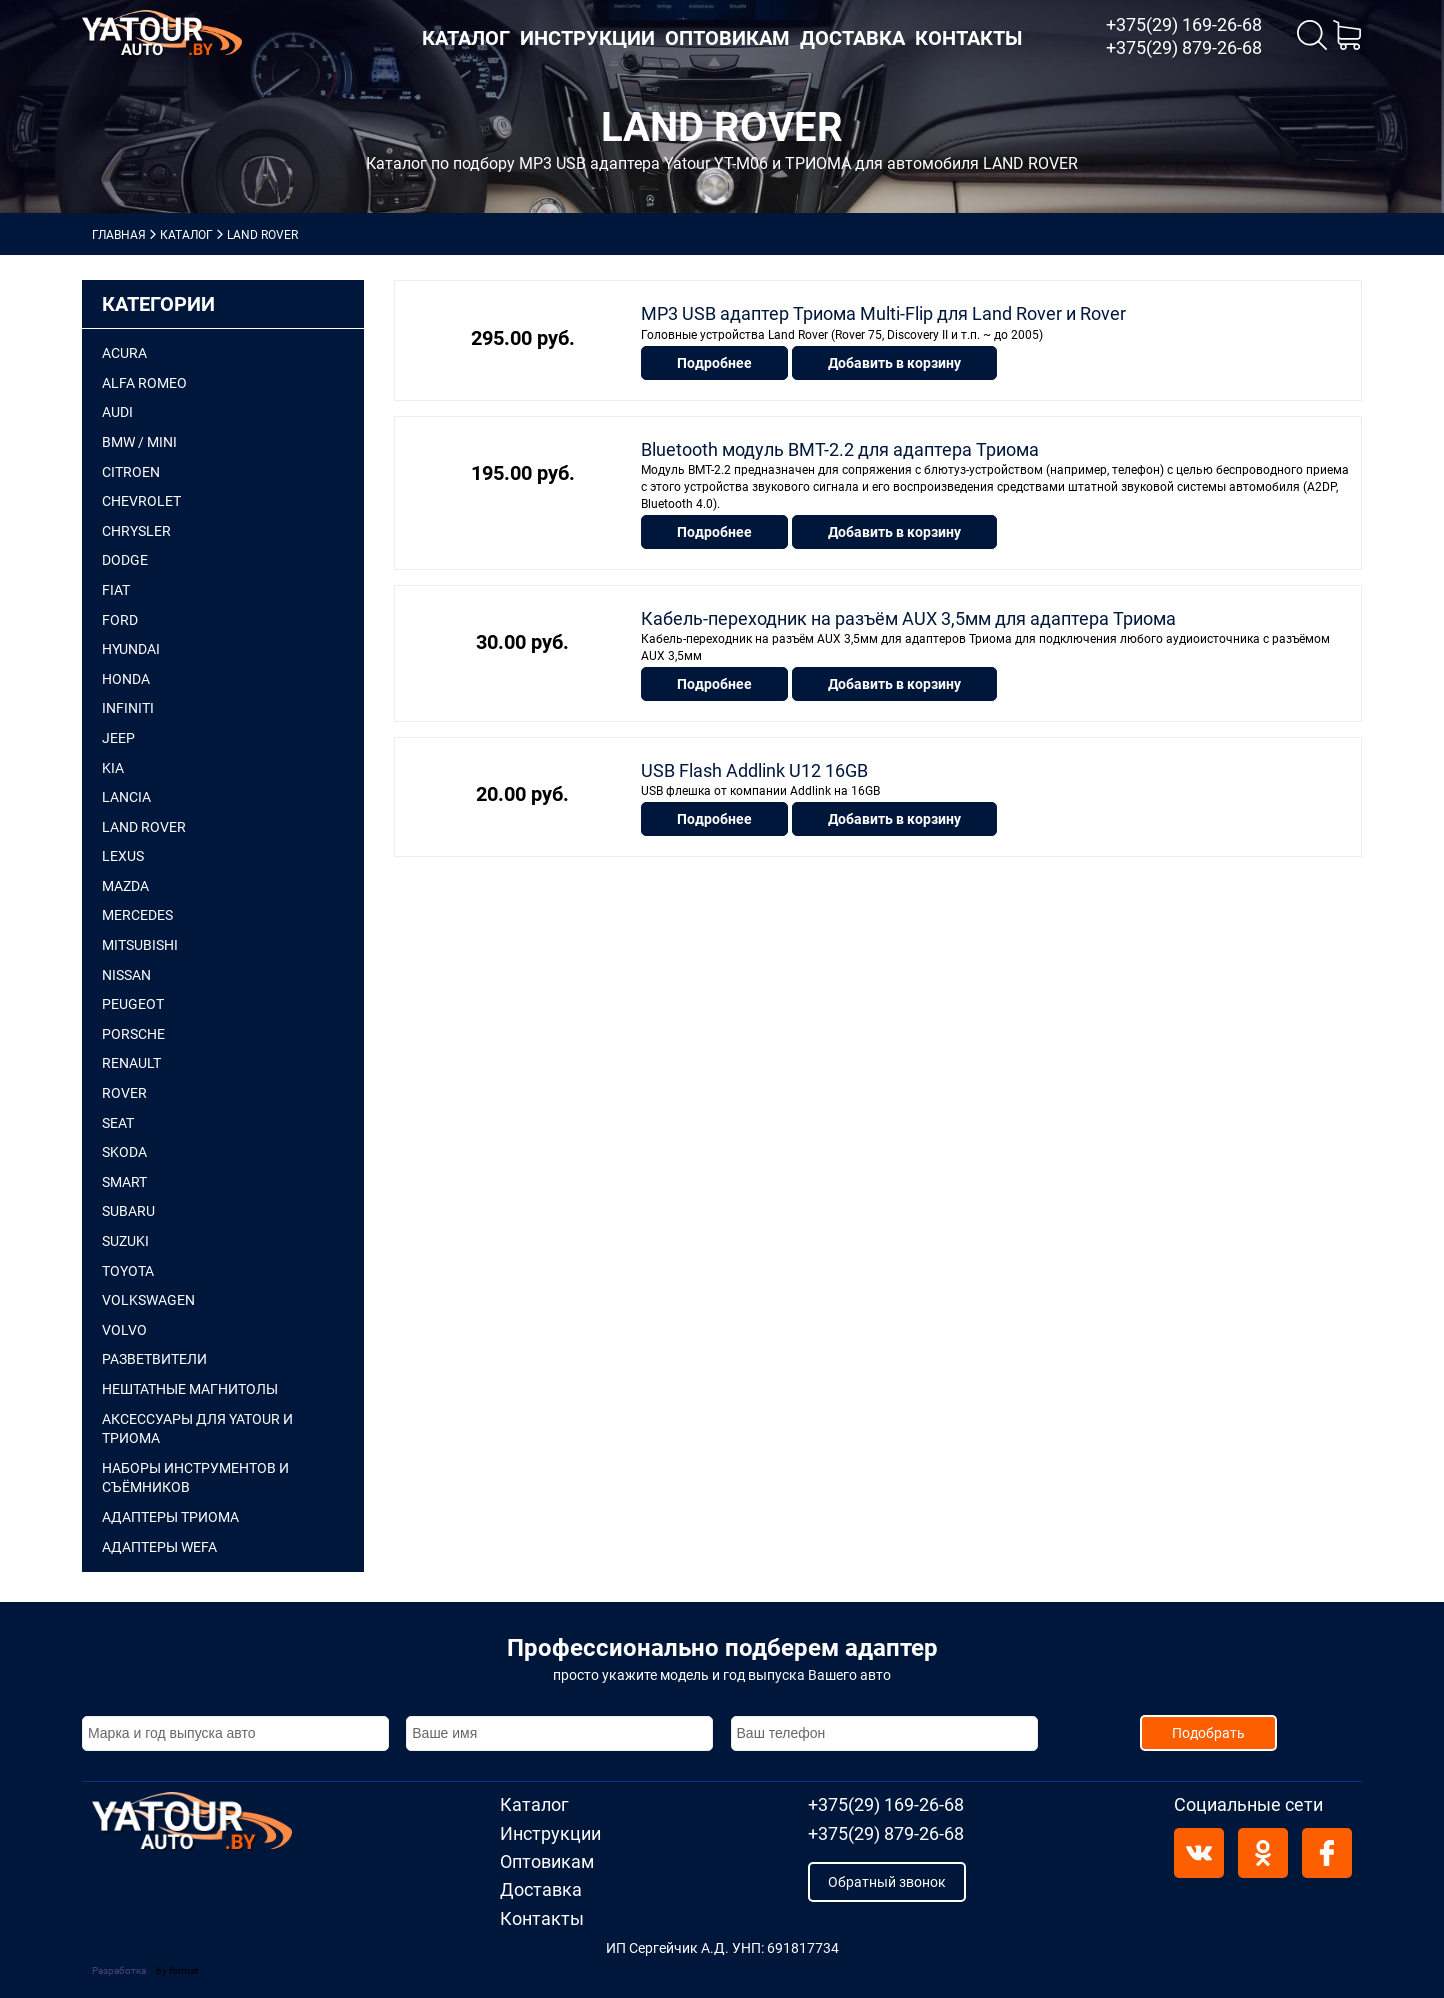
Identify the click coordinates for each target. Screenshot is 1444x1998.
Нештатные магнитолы (190, 1389)
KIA (113, 768)
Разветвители (154, 1359)
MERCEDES (137, 915)
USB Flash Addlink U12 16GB (754, 763)
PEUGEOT (133, 1004)
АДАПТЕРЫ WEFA (159, 1547)
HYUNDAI (131, 649)
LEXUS (123, 856)
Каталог (466, 38)
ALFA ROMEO (144, 383)
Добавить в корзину (894, 360)
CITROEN (131, 472)
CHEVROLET (141, 501)
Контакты (968, 38)
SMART (124, 1182)
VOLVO (124, 1330)
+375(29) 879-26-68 (1184, 47)
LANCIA (126, 797)
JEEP (118, 738)
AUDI (117, 412)
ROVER (124, 1093)
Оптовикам (727, 38)
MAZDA (125, 886)
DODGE (125, 560)
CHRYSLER (136, 531)
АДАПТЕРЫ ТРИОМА (170, 1517)
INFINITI (128, 708)
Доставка (852, 38)
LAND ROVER (144, 827)
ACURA (124, 353)
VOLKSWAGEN (148, 1300)
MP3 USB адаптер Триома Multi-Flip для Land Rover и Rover (883, 313)
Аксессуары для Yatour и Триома (197, 1429)
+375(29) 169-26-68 (1184, 24)
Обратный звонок (887, 1882)
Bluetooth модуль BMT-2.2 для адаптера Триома (840, 446)
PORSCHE (133, 1034)
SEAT (118, 1123)
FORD (120, 620)
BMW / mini (139, 442)
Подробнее (714, 360)
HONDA (126, 679)
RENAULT (131, 1063)
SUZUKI (125, 1241)
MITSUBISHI (140, 945)
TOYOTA (128, 1271)
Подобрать (1208, 1733)
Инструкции (587, 38)
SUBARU (128, 1211)
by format (177, 1970)
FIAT (116, 590)
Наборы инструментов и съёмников (195, 1478)
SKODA (124, 1152)
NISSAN (126, 975)
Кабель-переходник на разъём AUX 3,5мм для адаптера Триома (908, 613)
